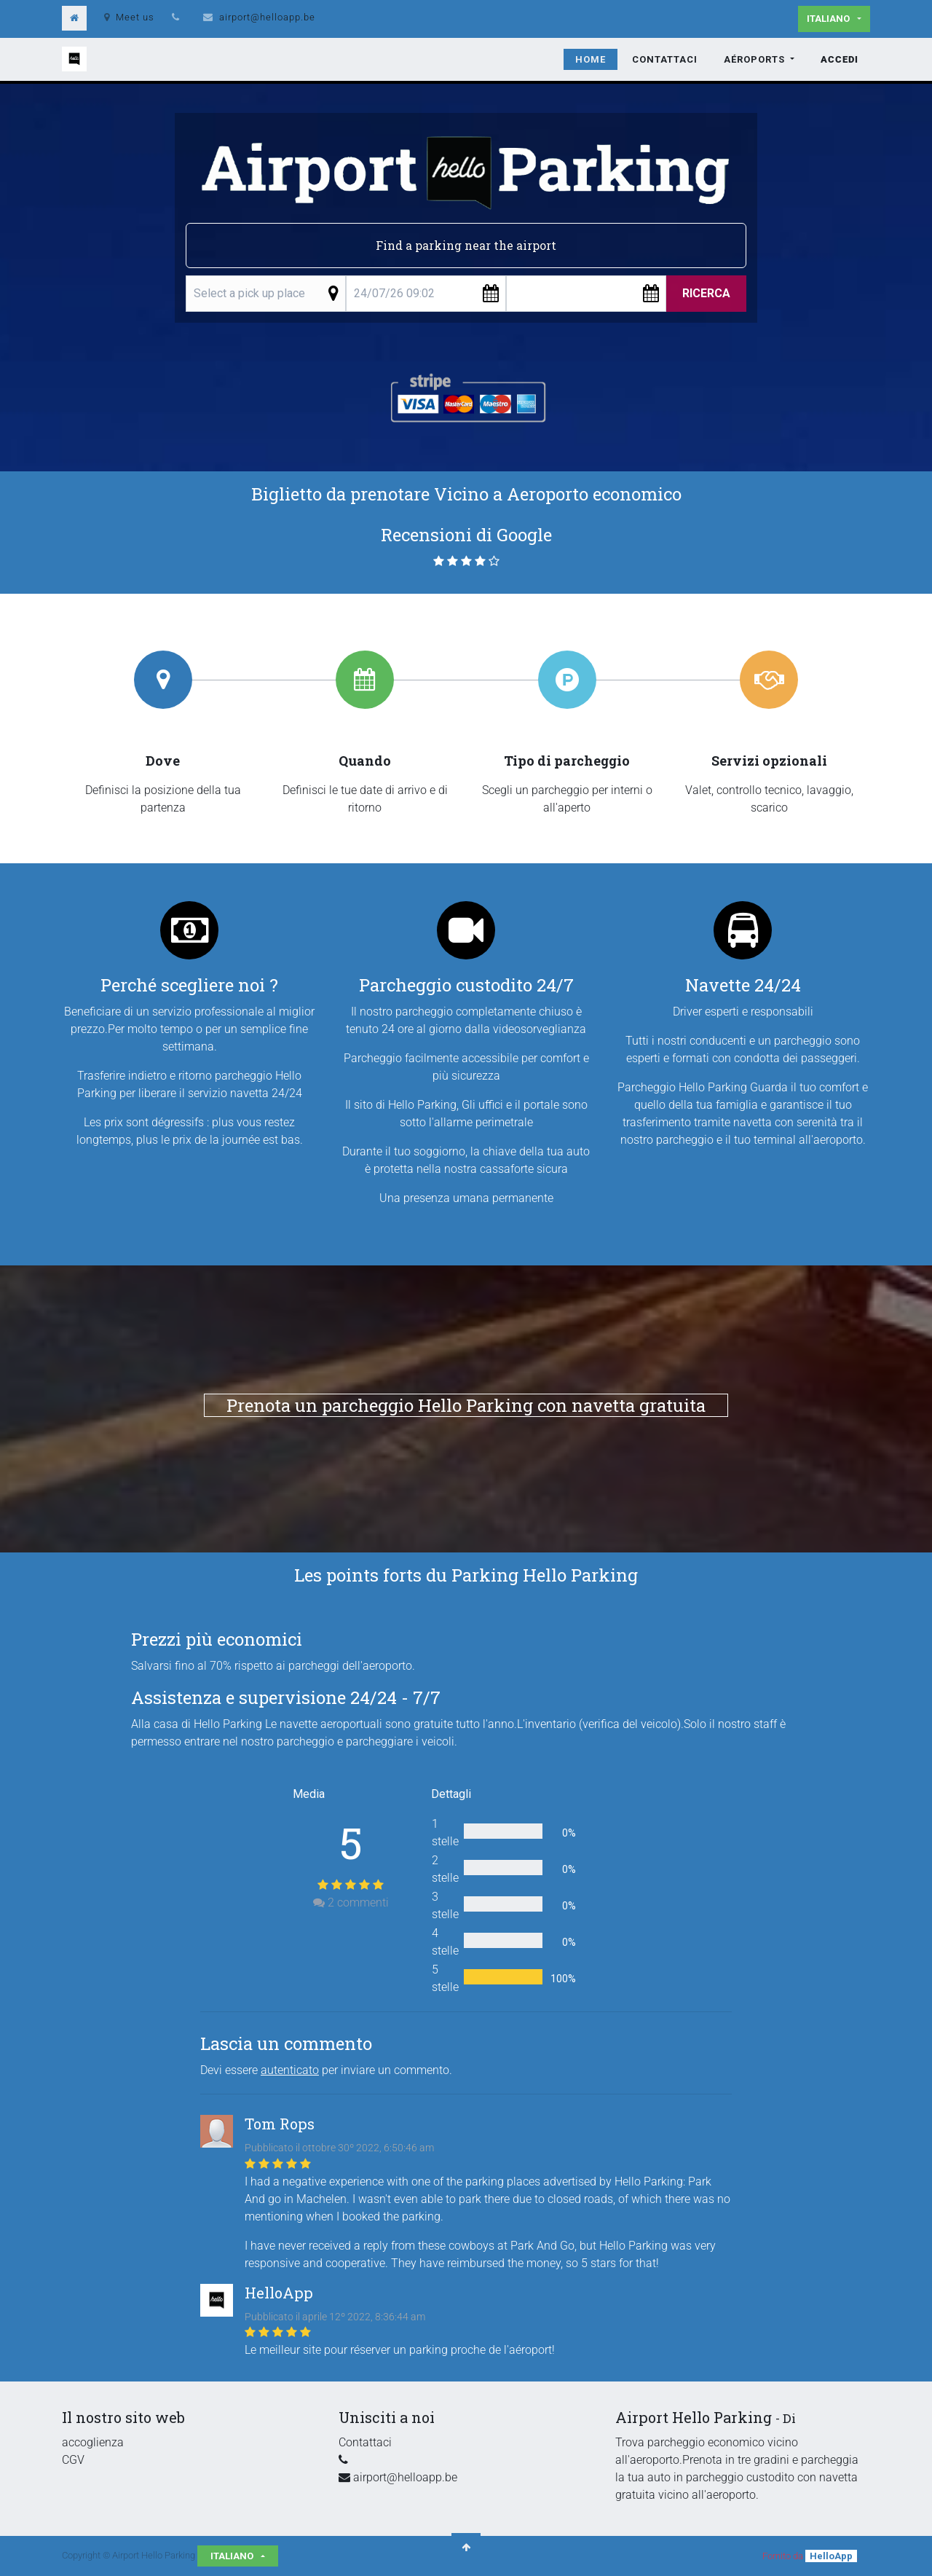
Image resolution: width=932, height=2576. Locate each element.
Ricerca (706, 293)
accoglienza (93, 2442)
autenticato (290, 2070)
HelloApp (831, 2556)
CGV (73, 2460)
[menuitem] (590, 60)
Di (789, 2418)
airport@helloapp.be (267, 17)
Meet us (129, 17)
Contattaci (365, 2442)
